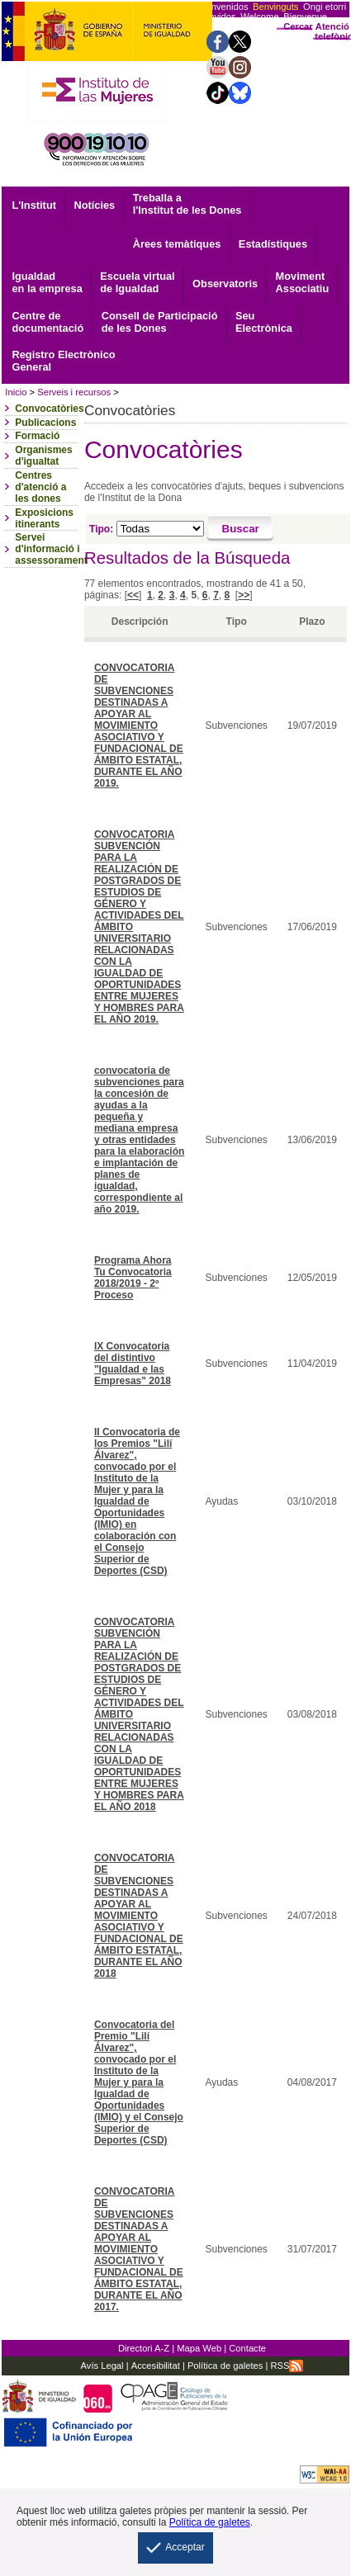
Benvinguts (275, 7)
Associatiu (303, 282)
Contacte (247, 2348)
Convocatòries (49, 408)
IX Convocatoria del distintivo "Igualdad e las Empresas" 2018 (132, 1363)
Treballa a (187, 203)
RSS (286, 2365)
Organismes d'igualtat (43, 455)
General (63, 360)
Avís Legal (102, 2365)
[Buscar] (240, 529)
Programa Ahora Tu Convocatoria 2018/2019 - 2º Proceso (133, 1278)
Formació (37, 436)
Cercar (297, 26)
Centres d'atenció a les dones (40, 487)
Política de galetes (224, 2365)
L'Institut (34, 205)
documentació (47, 322)
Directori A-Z (143, 2348)
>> (243, 595)
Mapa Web (199, 2348)
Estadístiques (273, 244)
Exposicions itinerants (44, 518)
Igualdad (47, 282)
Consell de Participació (160, 322)
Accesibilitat (155, 2365)
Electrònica (263, 322)
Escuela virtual (137, 282)
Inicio (15, 392)
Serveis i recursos (74, 392)
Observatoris (225, 283)
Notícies (94, 205)
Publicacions (45, 422)
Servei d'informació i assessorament (51, 549)
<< (133, 595)
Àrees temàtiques (177, 244)
